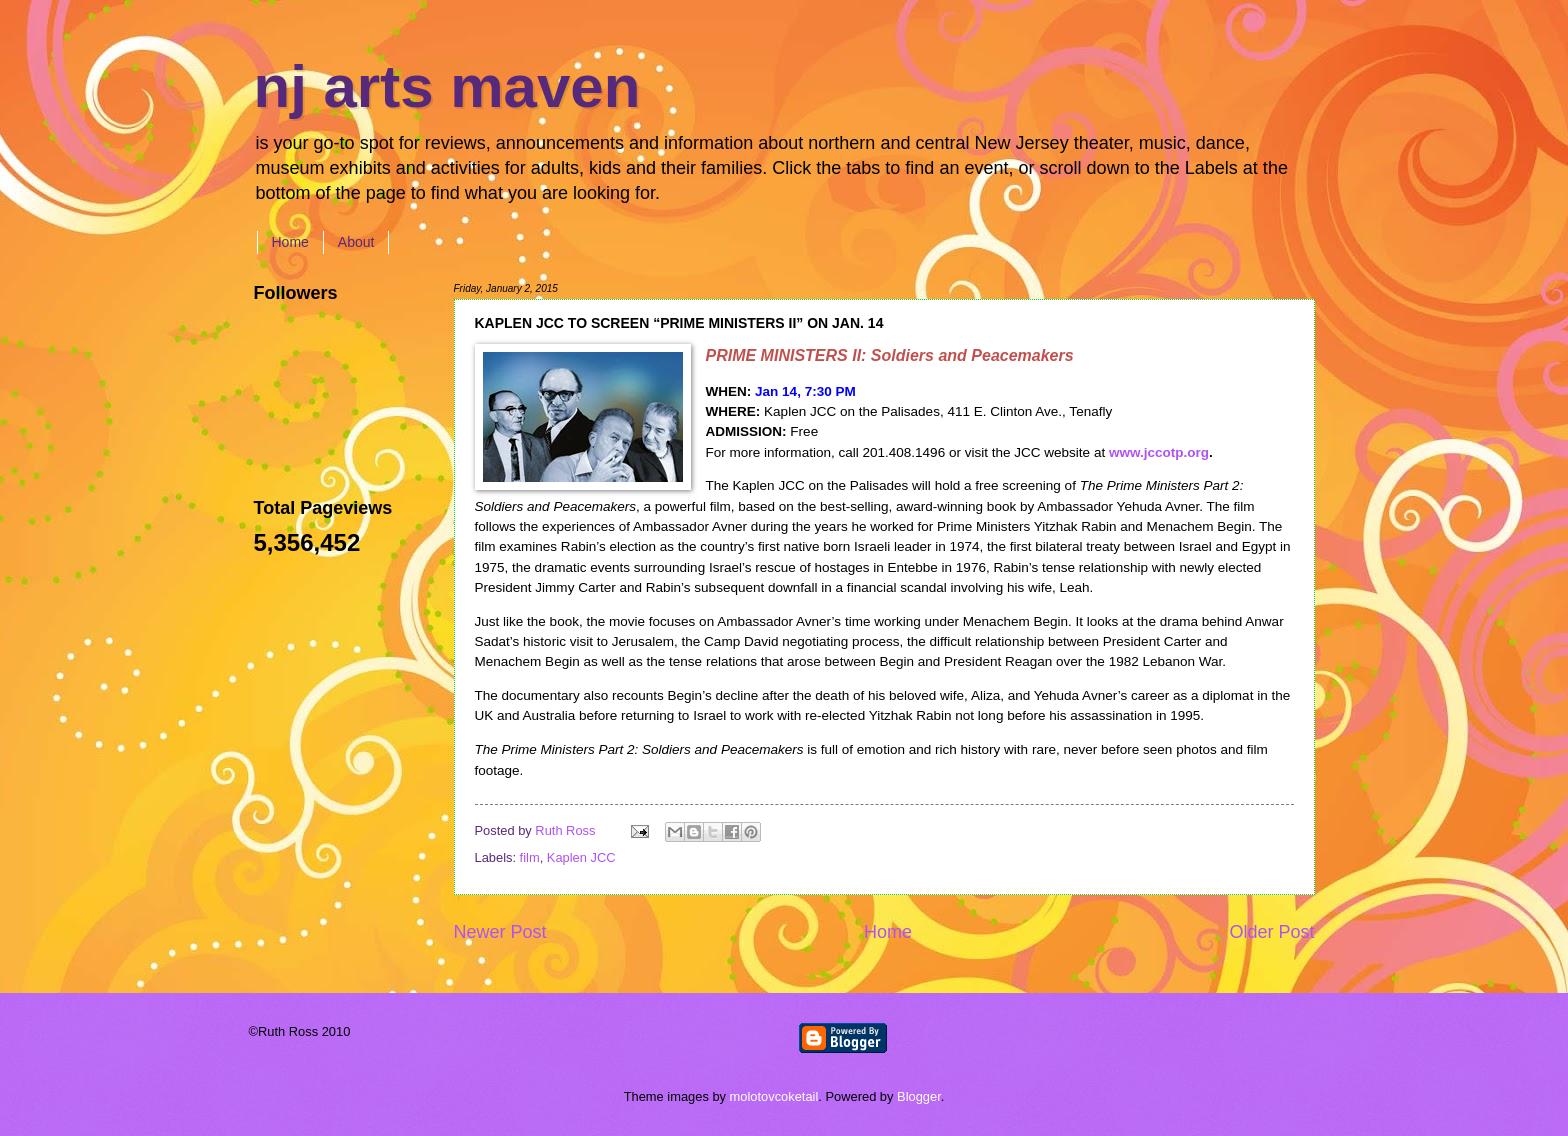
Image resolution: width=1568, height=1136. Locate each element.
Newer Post (500, 932)
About (356, 242)
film (530, 857)
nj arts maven (447, 86)
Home (290, 242)
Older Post (1271, 932)
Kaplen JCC (581, 857)
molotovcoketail (774, 1096)
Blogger (919, 1096)
